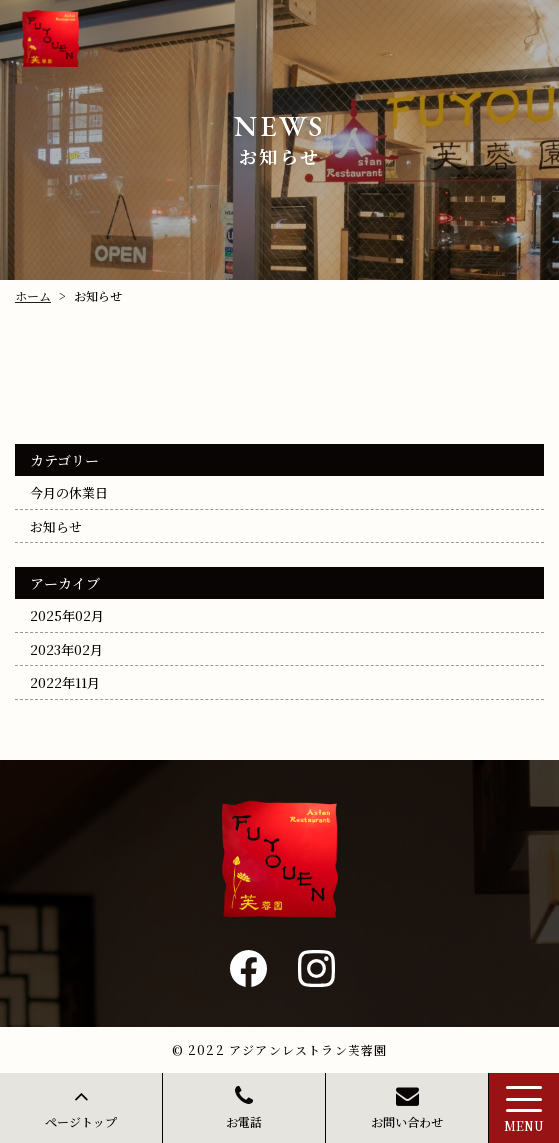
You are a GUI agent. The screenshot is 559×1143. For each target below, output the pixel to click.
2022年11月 (65, 682)
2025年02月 (67, 615)
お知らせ (56, 525)
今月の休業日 (69, 492)
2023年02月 (66, 648)
